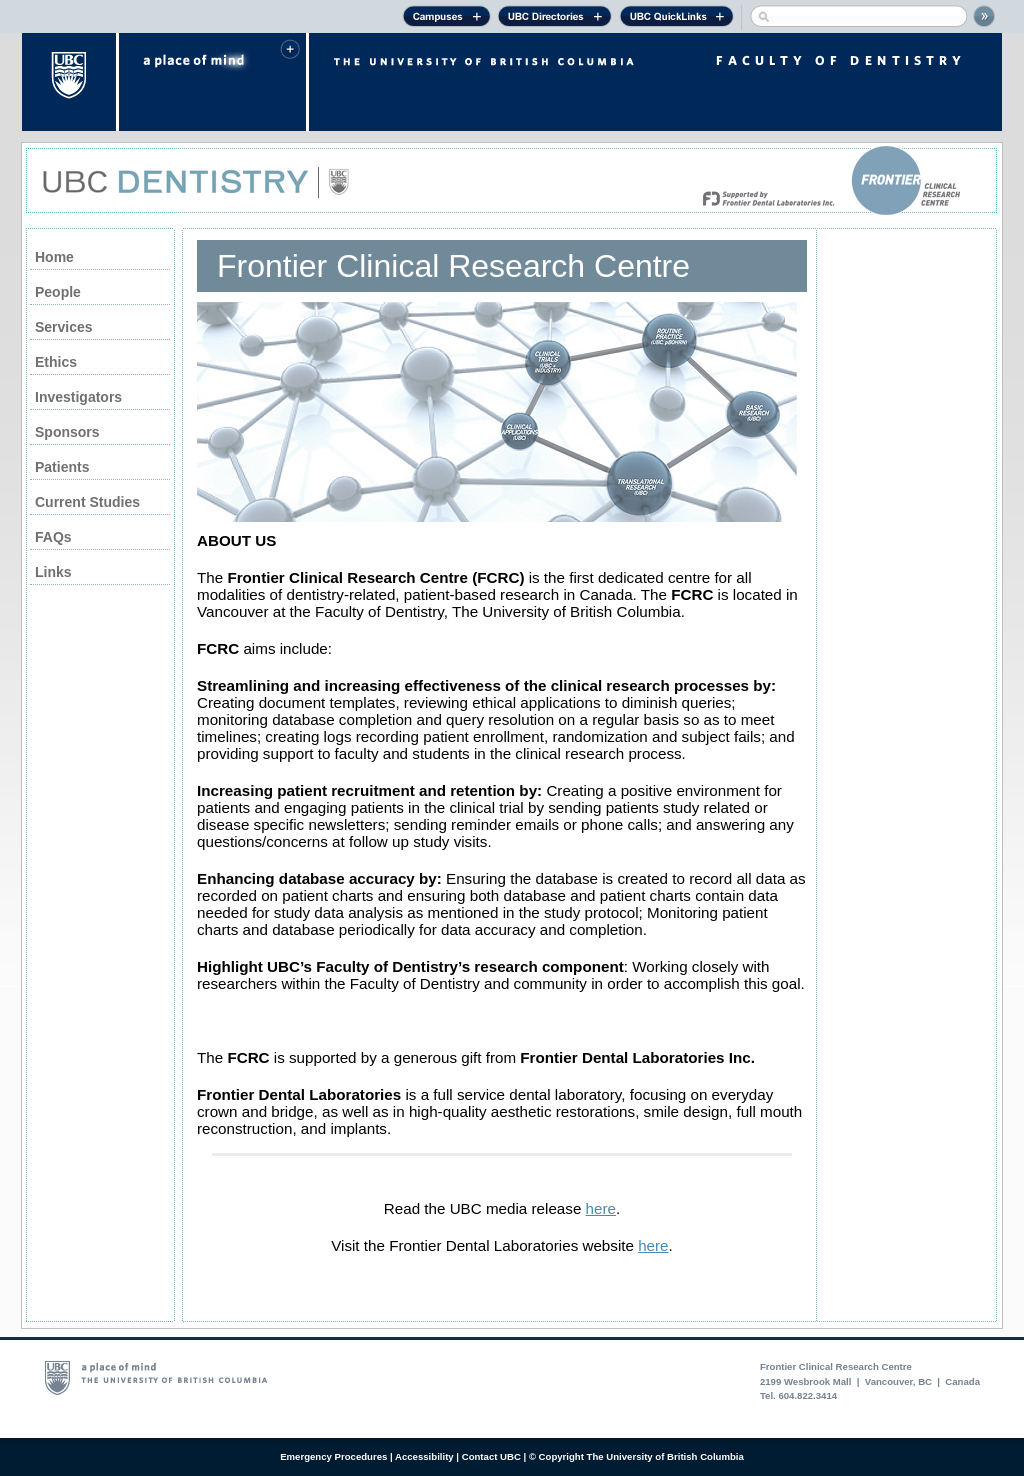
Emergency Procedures (333, 1456)
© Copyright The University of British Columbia (636, 1456)
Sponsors (67, 432)
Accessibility (424, 1456)
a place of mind (212, 82)
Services (64, 327)
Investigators (78, 397)
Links (53, 572)
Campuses (446, 19)
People (58, 292)
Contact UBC (491, 1456)
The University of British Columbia (70, 82)
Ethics (56, 362)
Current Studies (87, 502)
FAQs (53, 537)
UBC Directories (555, 19)
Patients (62, 467)
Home (54, 257)
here (601, 1208)
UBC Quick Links (676, 19)
